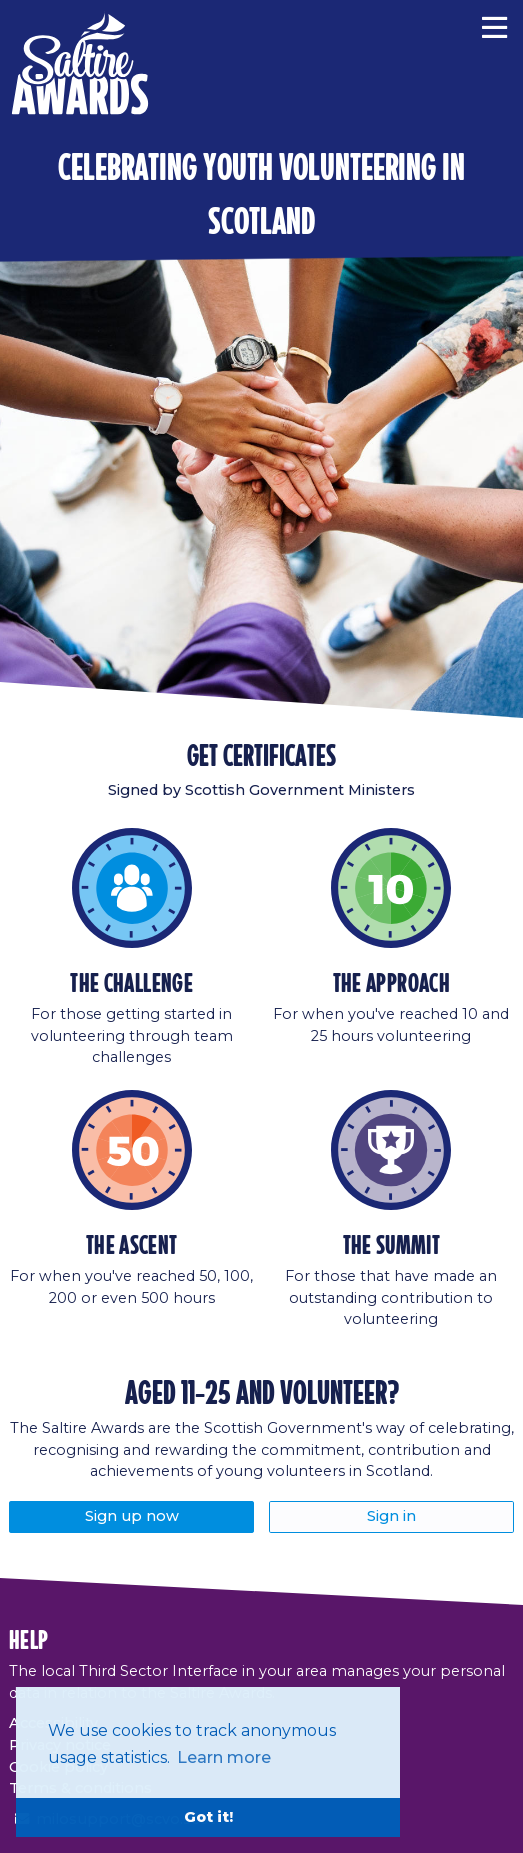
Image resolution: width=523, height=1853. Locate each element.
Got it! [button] (208, 1817)
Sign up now (132, 1516)
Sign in (391, 1516)
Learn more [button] (224, 1757)
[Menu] (494, 25)
